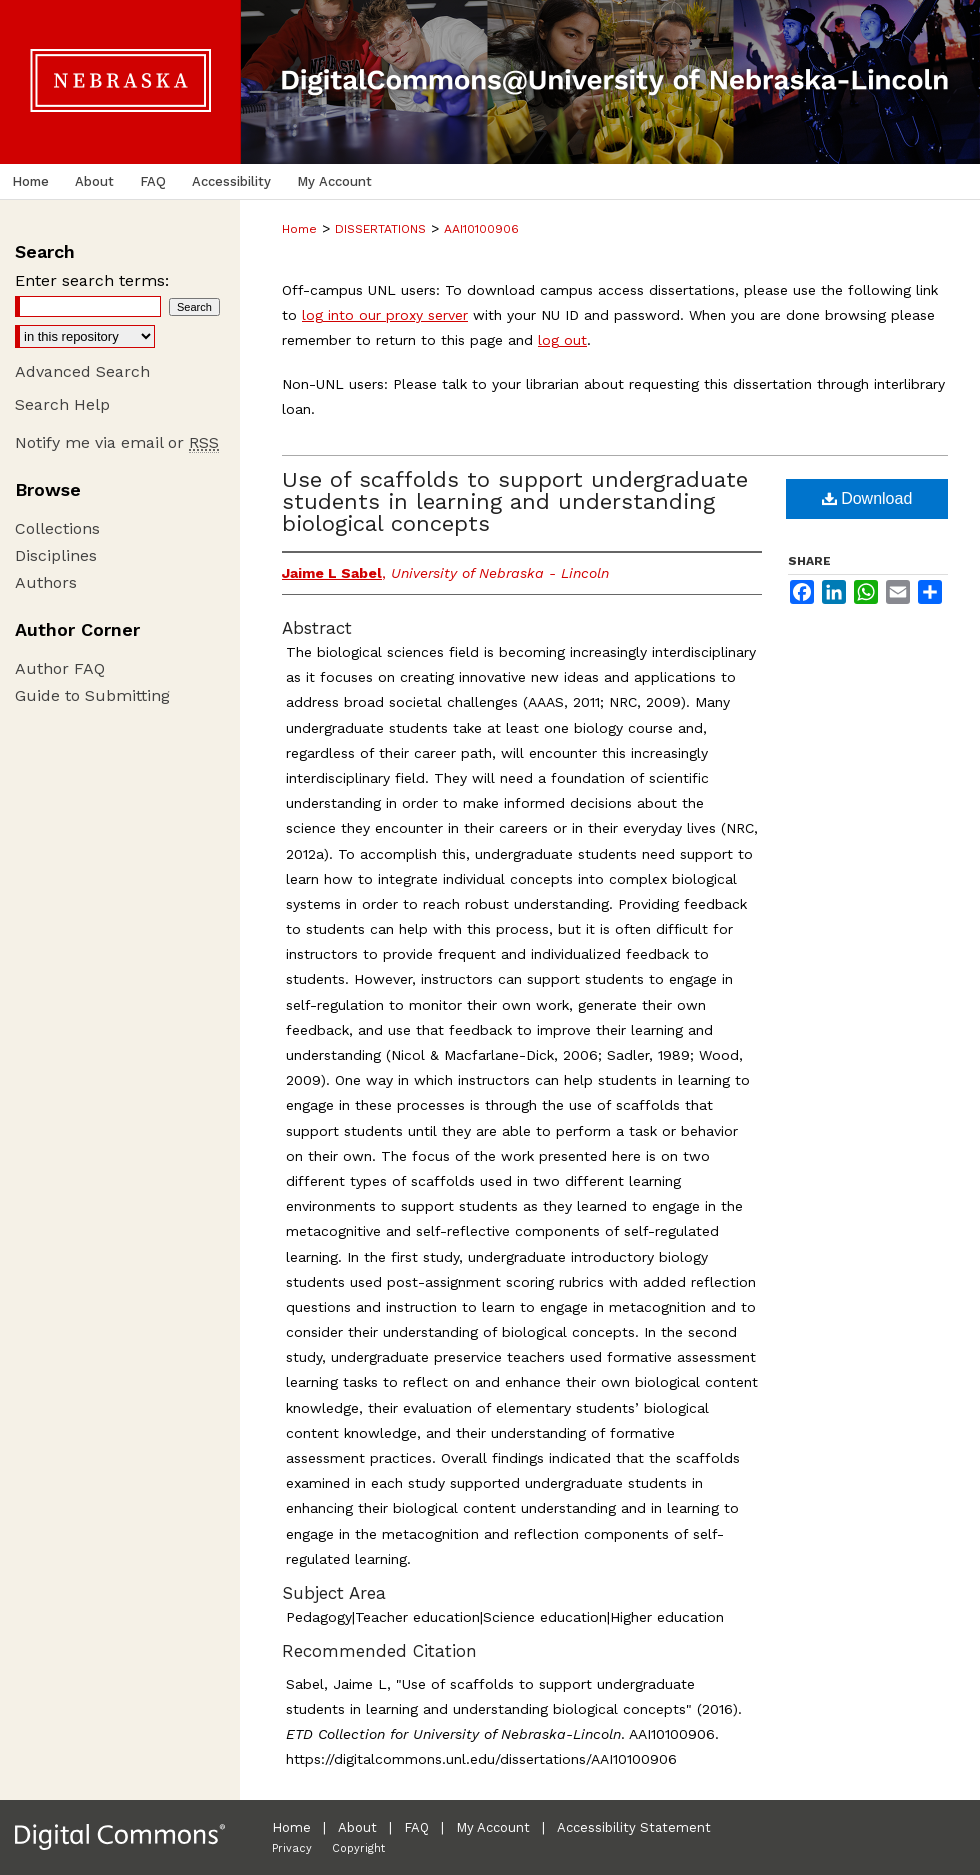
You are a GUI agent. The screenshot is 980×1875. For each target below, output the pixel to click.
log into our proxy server (385, 315)
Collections (57, 528)
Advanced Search (82, 371)
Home (299, 229)
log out (562, 340)
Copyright (358, 1848)
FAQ (416, 1827)
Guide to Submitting (92, 695)
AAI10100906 (481, 229)
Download (867, 498)
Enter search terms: (92, 280)
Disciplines (56, 555)
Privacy (292, 1848)
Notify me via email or (117, 442)
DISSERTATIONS (380, 229)
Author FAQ (60, 668)
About (357, 1827)
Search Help (62, 404)
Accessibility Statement (634, 1827)
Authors (46, 582)
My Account (493, 1827)
